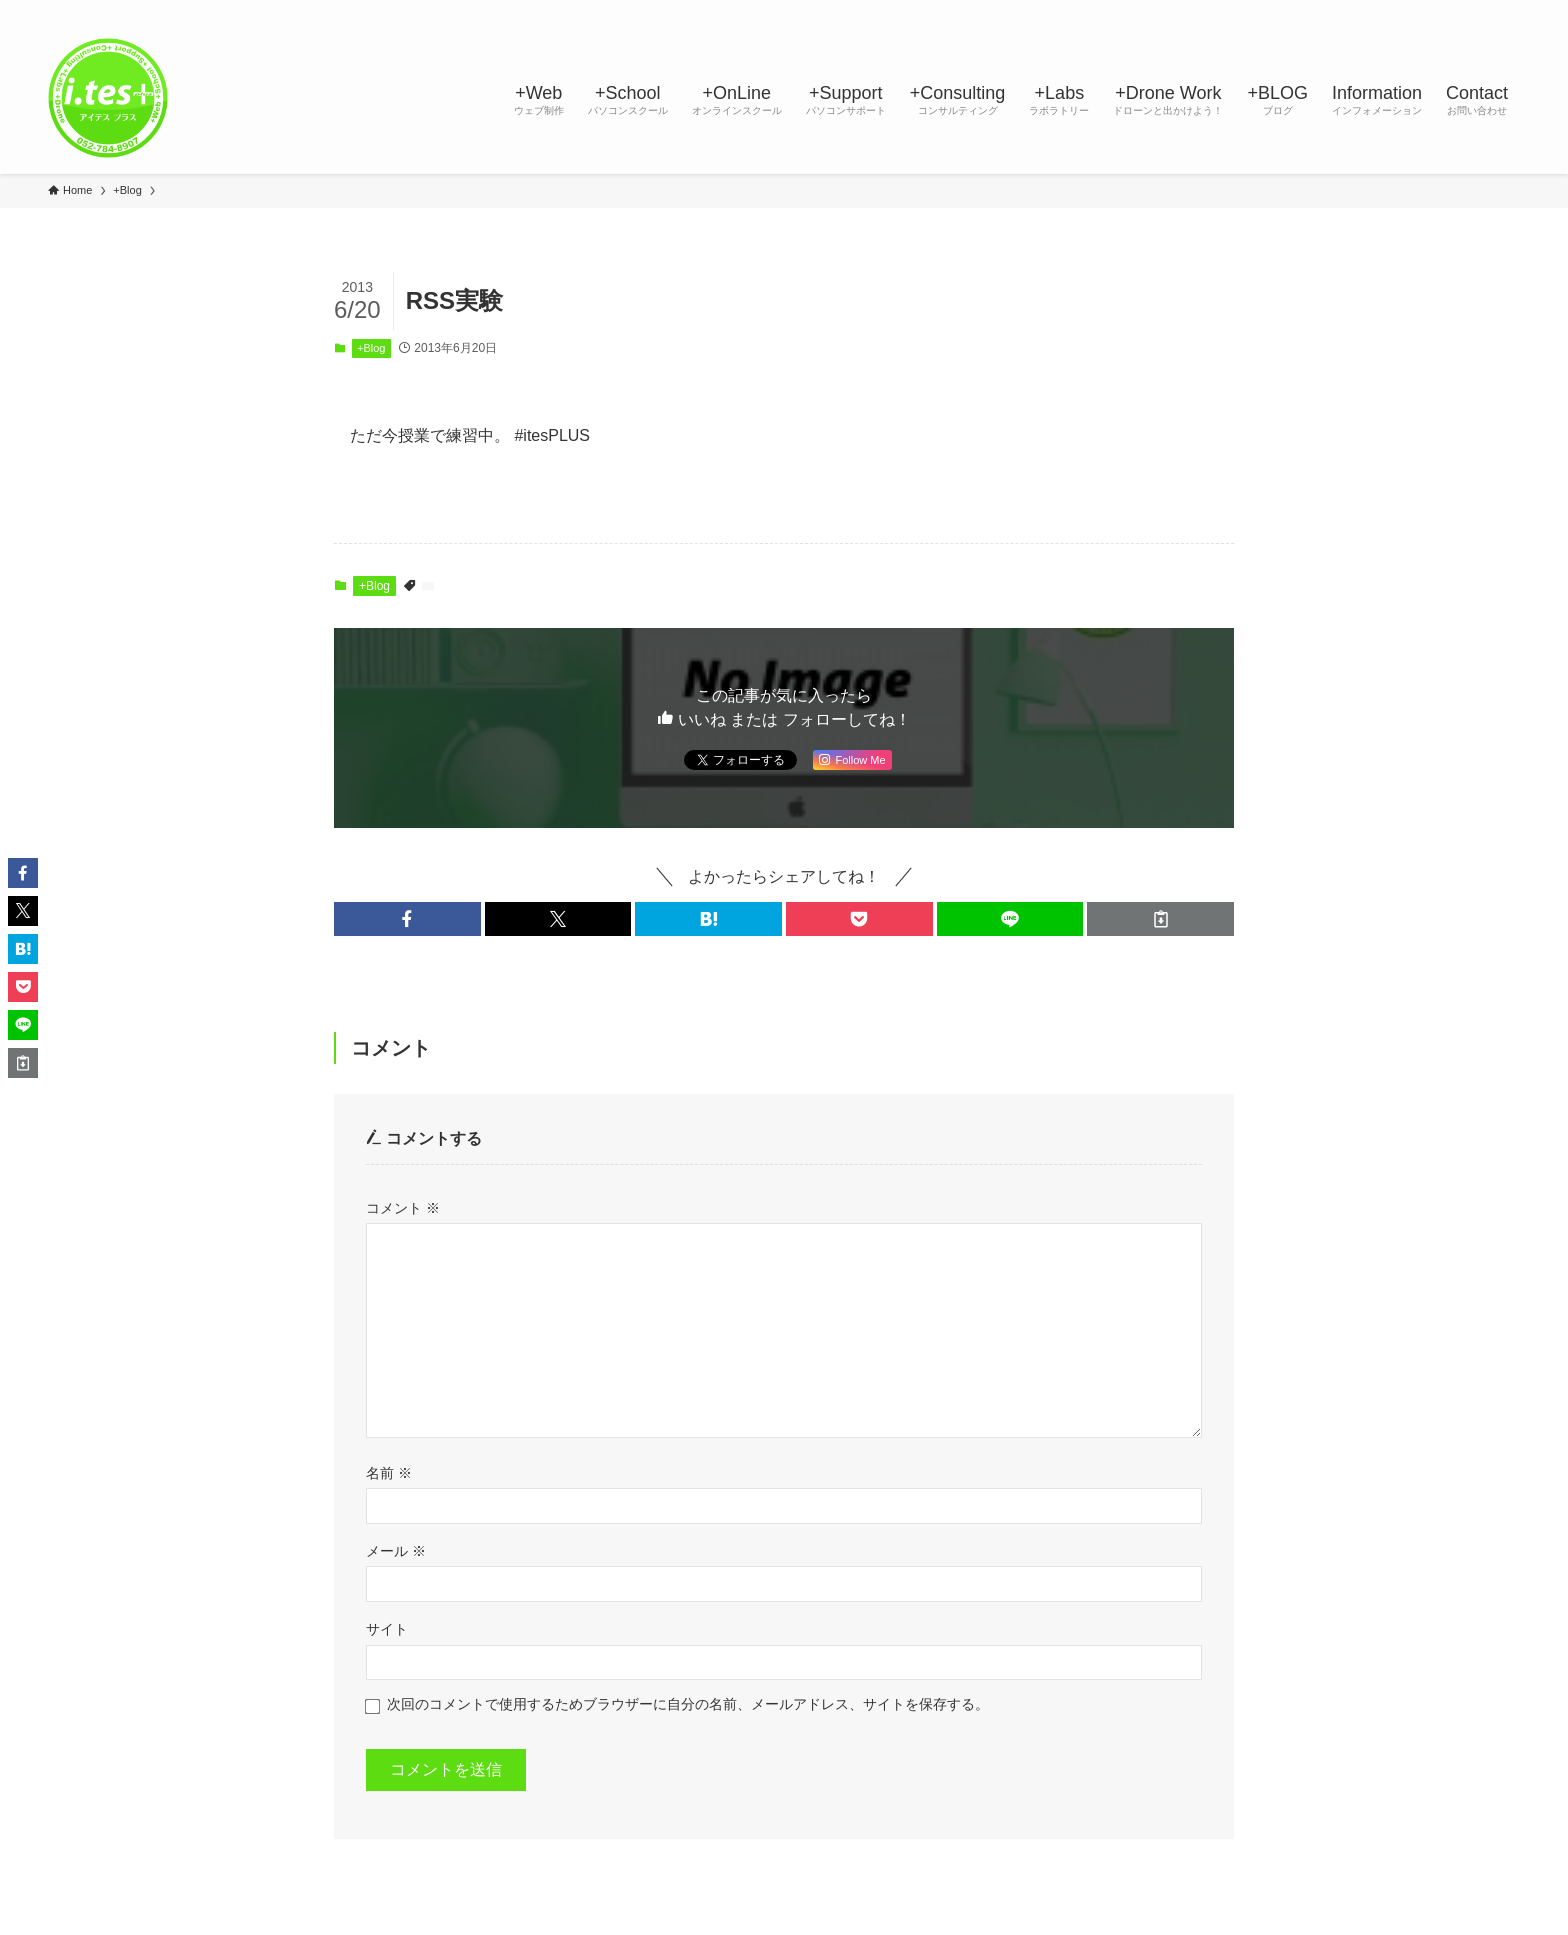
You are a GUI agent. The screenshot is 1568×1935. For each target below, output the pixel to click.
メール (396, 1551)
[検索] (1507, 11)
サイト (387, 1629)
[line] (1403, 11)
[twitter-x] (1351, 11)
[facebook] (1325, 11)
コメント (403, 1208)
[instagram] (1377, 11)
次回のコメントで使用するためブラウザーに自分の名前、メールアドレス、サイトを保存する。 (688, 1704)
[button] (407, 919)
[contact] (1481, 11)
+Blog (371, 348)
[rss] (1455, 11)
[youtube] (1429, 11)
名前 (389, 1473)
